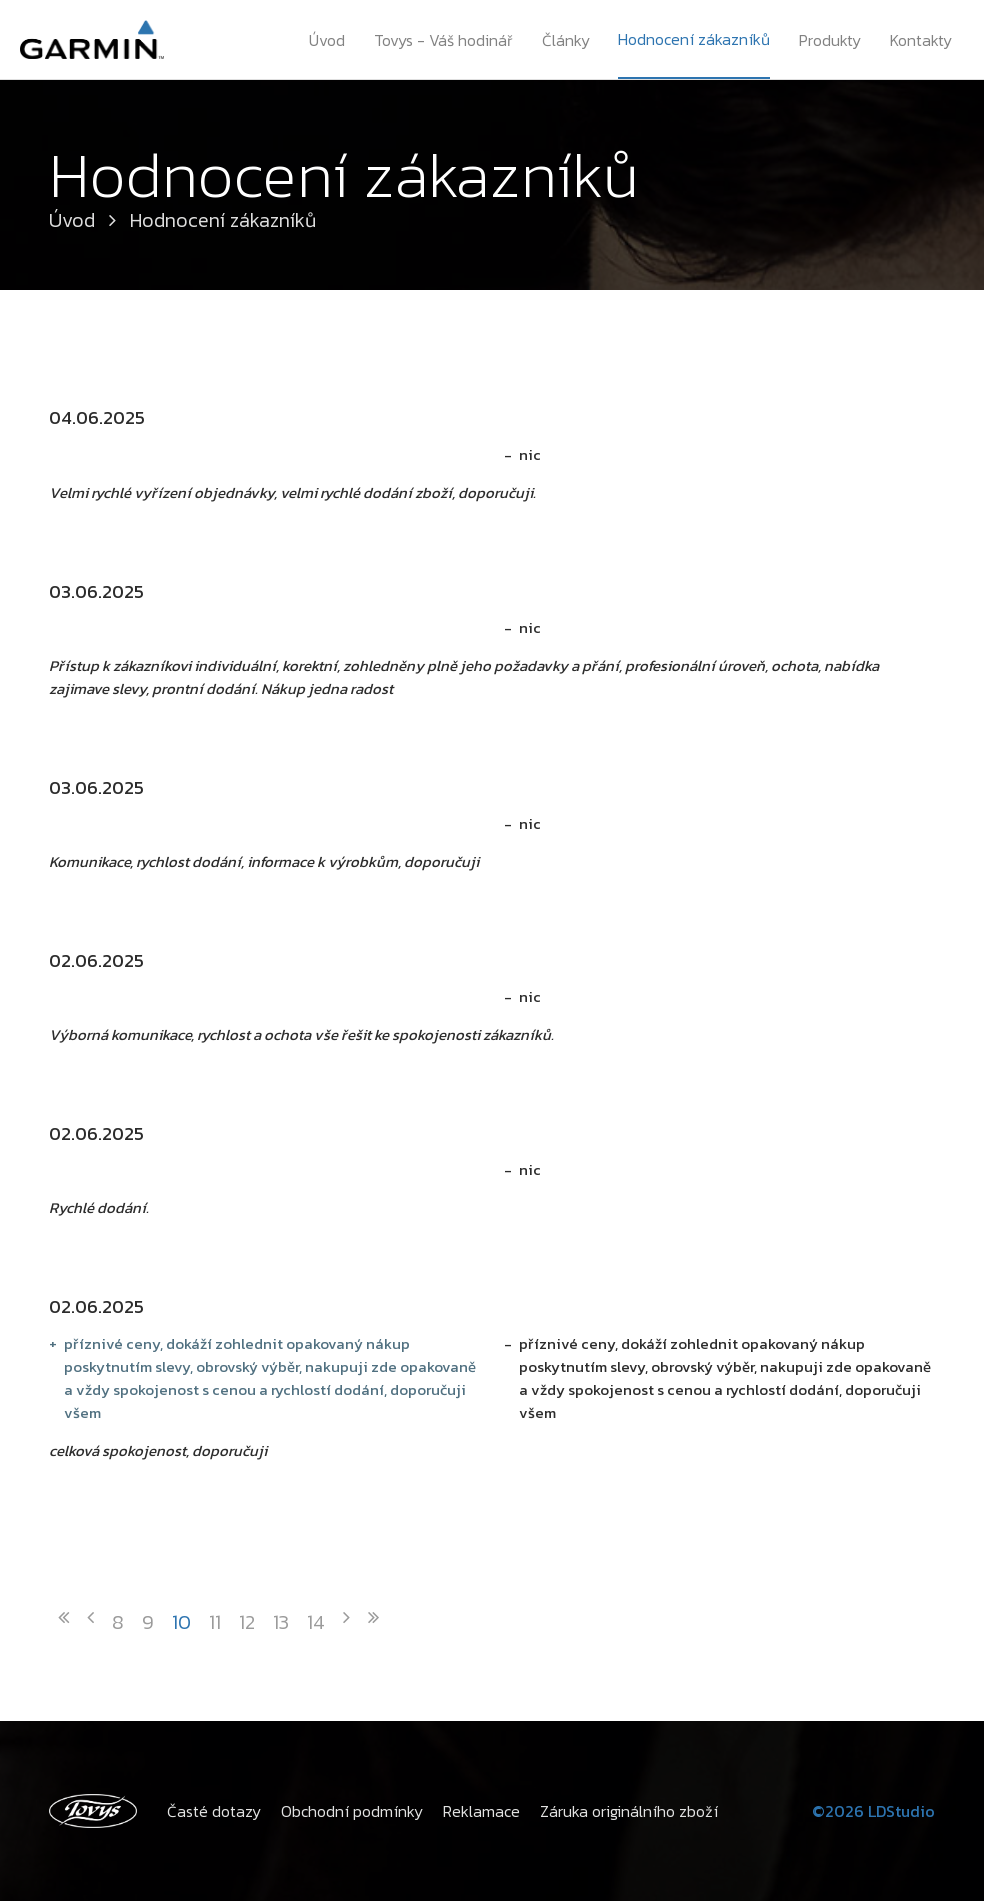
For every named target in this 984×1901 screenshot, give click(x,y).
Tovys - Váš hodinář (443, 40)
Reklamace (481, 1811)
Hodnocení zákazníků (694, 39)
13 (281, 1622)
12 (247, 1622)
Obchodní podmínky (352, 1811)
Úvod (327, 40)
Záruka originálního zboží (629, 1811)
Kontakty (921, 40)
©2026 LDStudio (873, 1811)
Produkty (830, 40)
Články (566, 40)
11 (215, 1622)
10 (181, 1622)
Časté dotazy (214, 1811)
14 (316, 1622)
